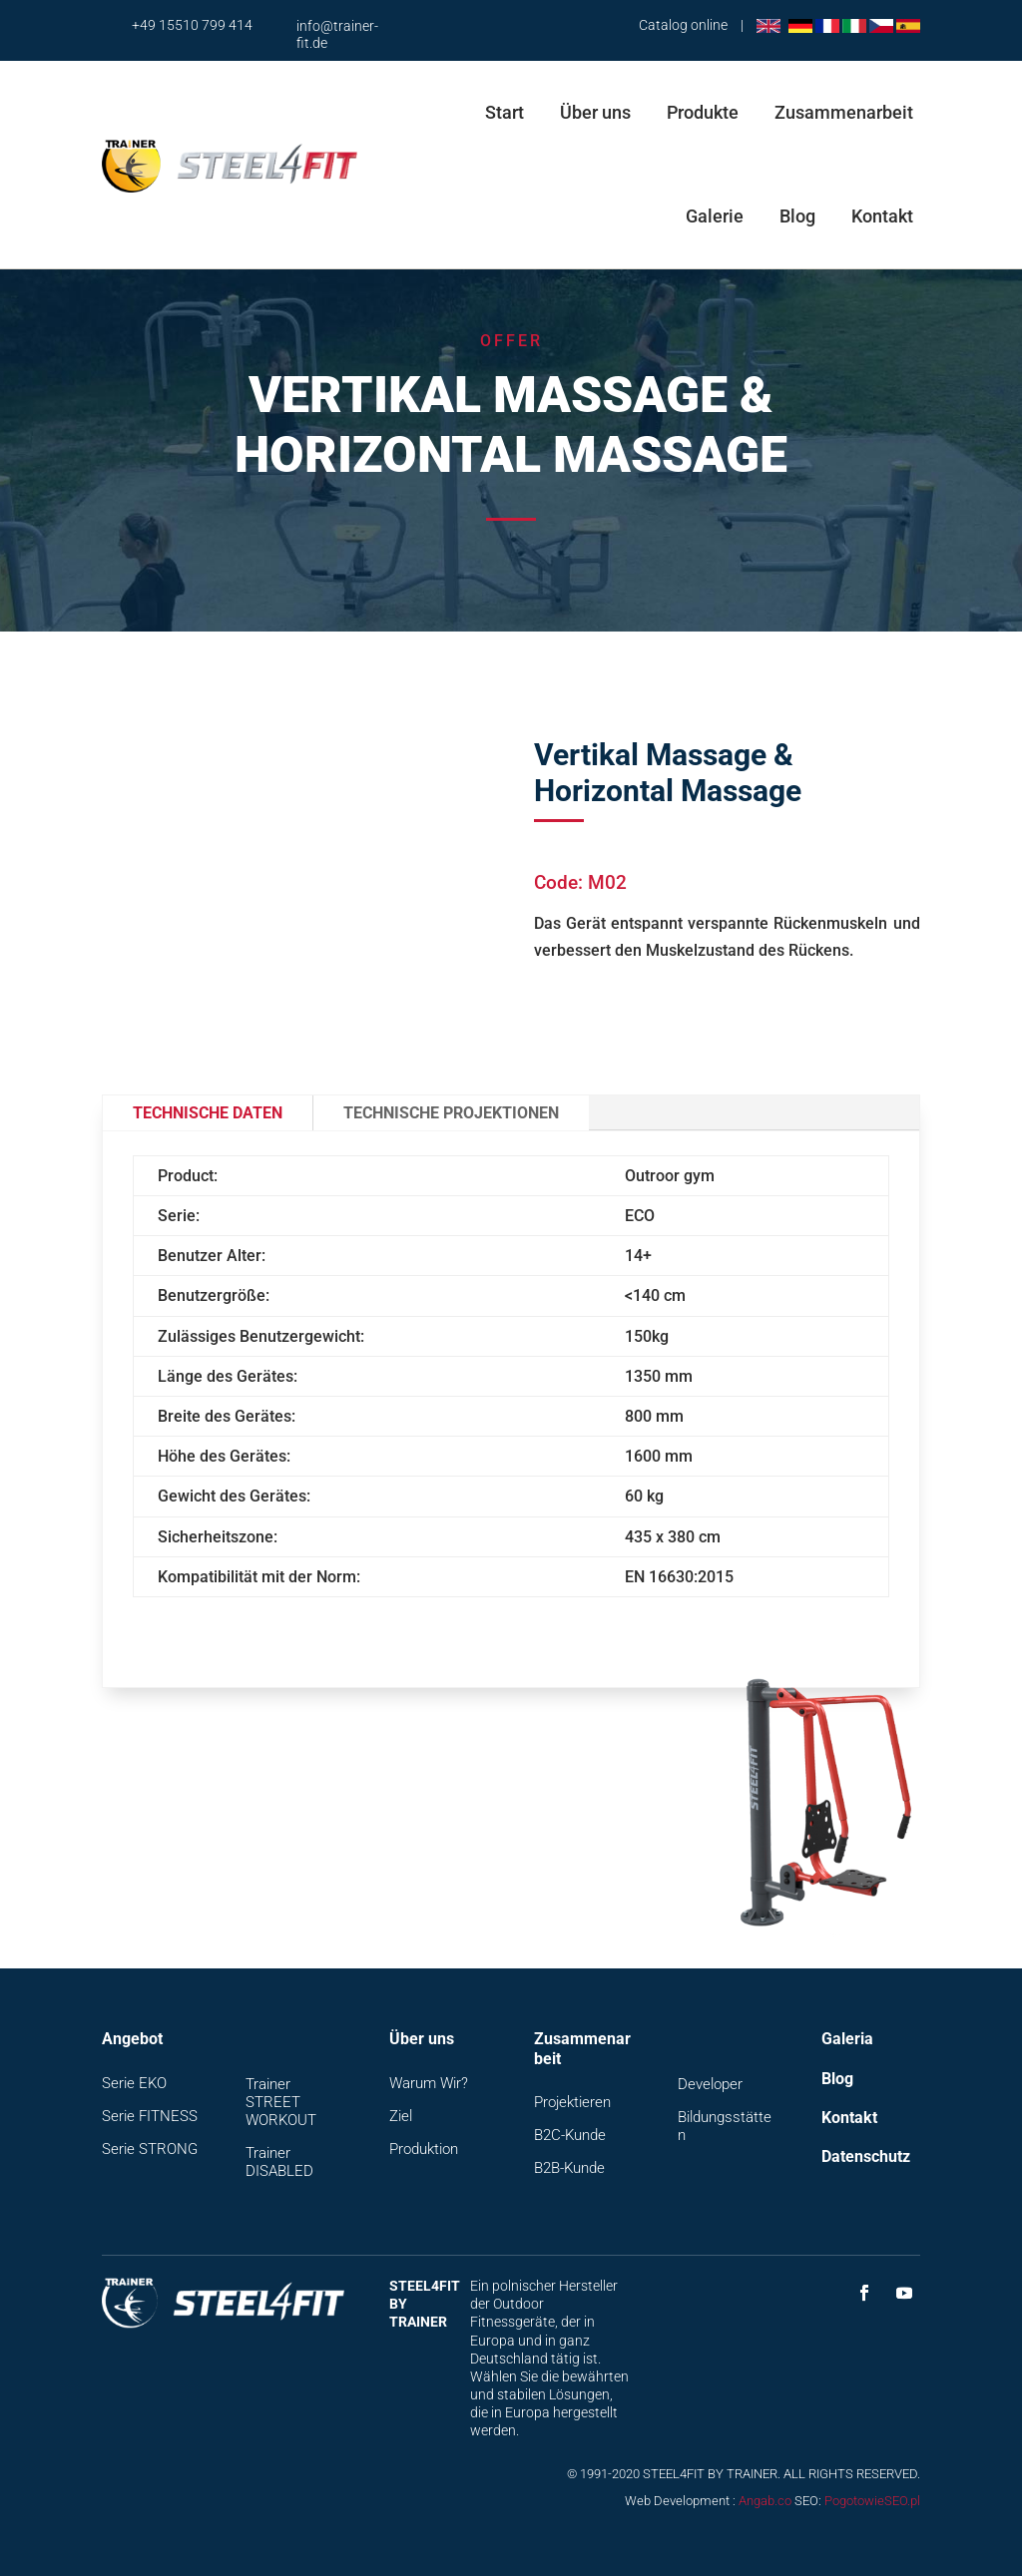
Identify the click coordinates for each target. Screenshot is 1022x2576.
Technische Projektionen (451, 1112)
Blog (797, 216)
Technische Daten (207, 1112)
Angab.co (765, 2500)
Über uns (595, 112)
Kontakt (882, 216)
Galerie (715, 216)
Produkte (703, 112)
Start (504, 112)
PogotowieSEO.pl (872, 2500)
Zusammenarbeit (843, 112)
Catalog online (683, 25)
